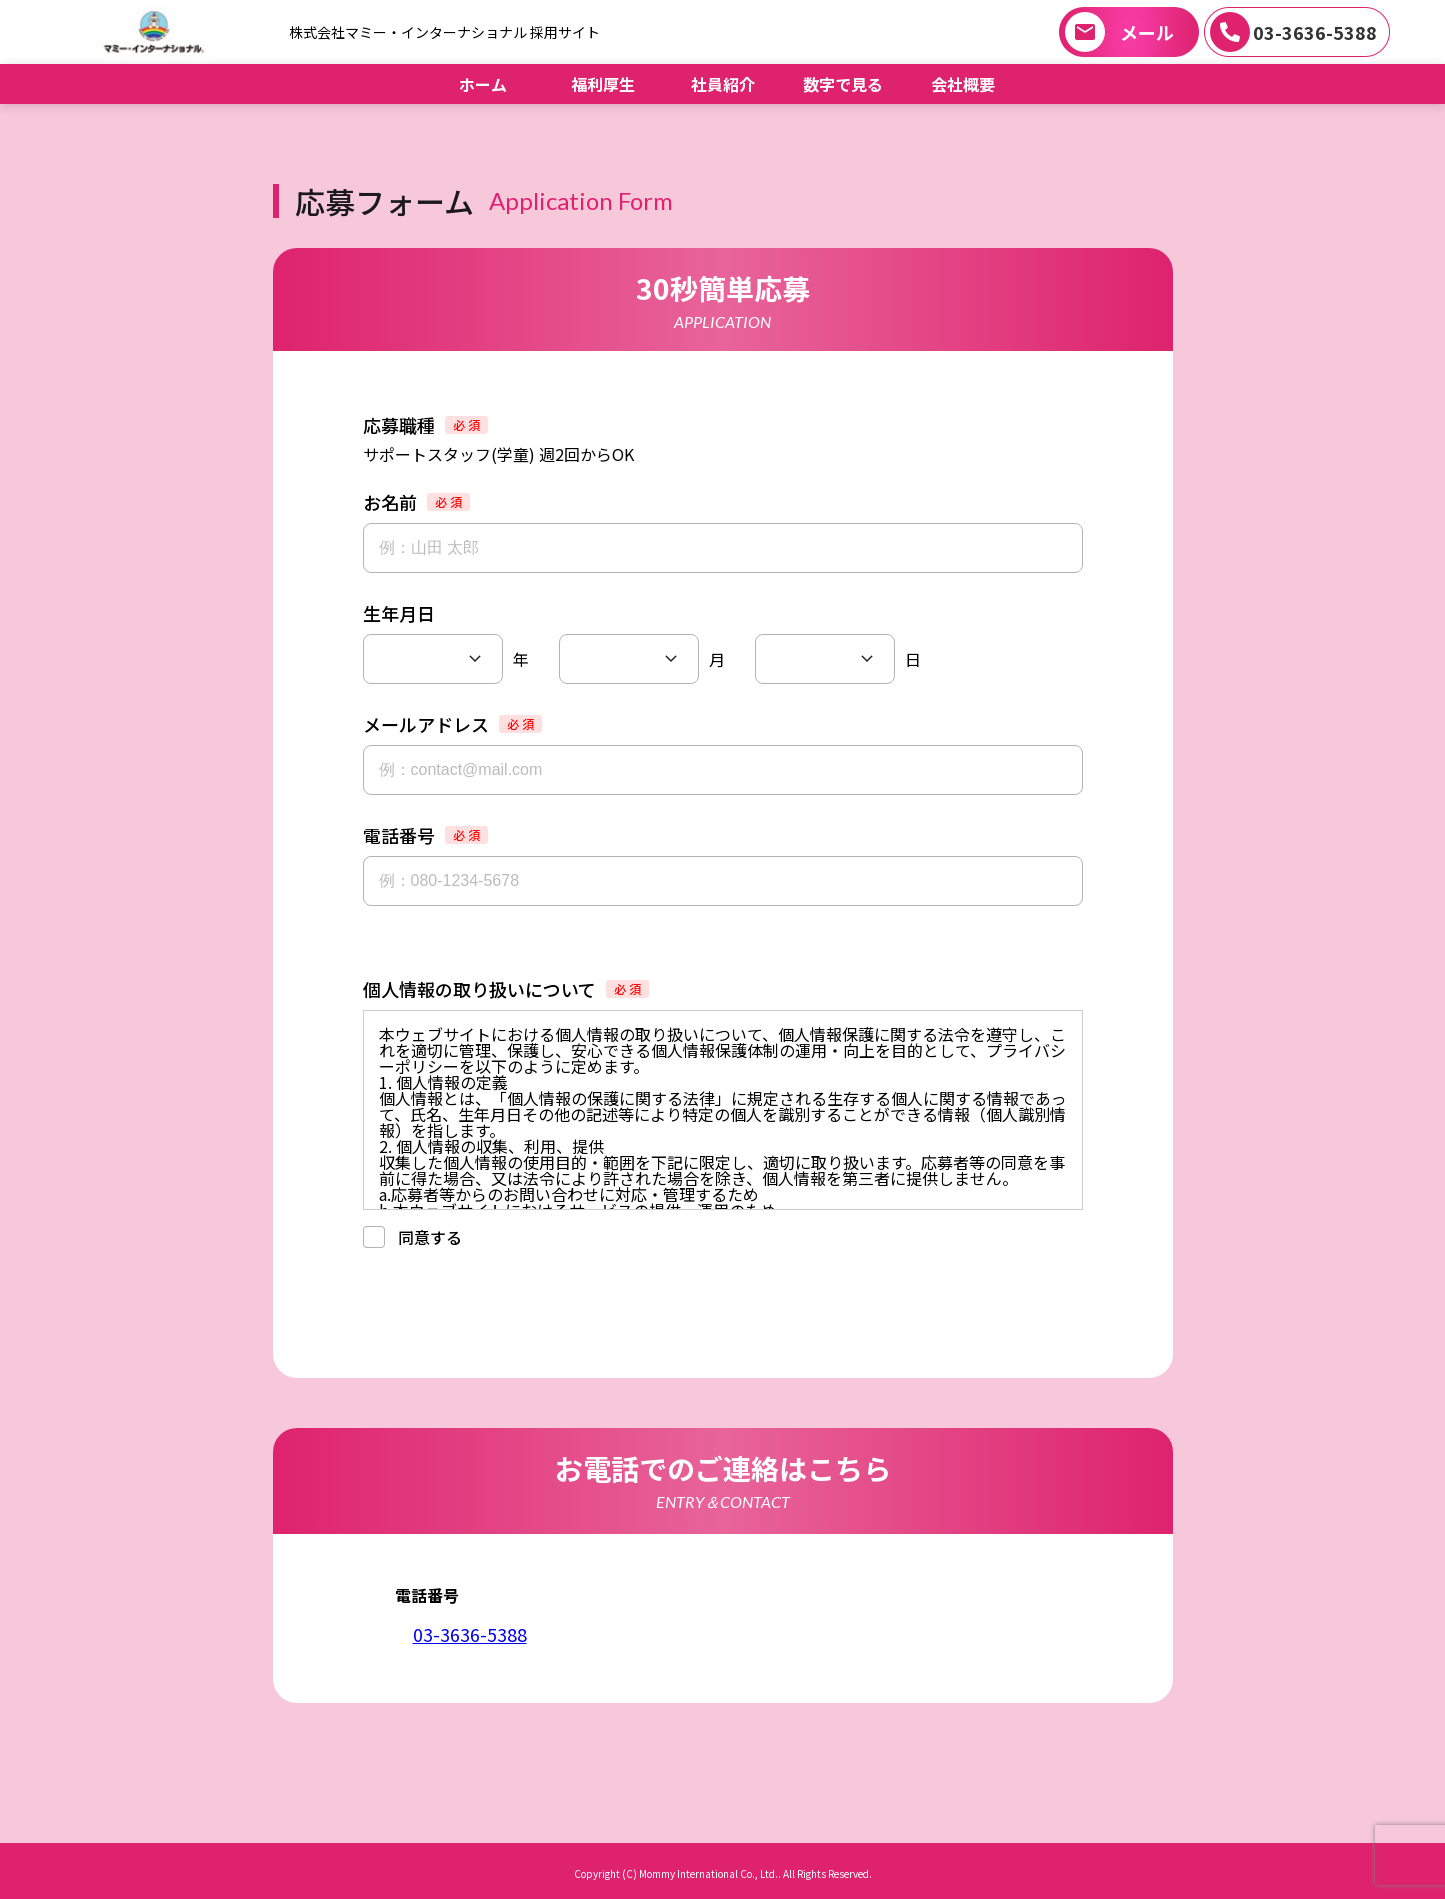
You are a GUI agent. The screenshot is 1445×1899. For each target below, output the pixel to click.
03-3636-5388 (1315, 32)
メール (1147, 32)
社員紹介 (723, 84)
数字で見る (843, 84)
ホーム (483, 84)
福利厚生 (603, 84)
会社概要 (963, 84)
